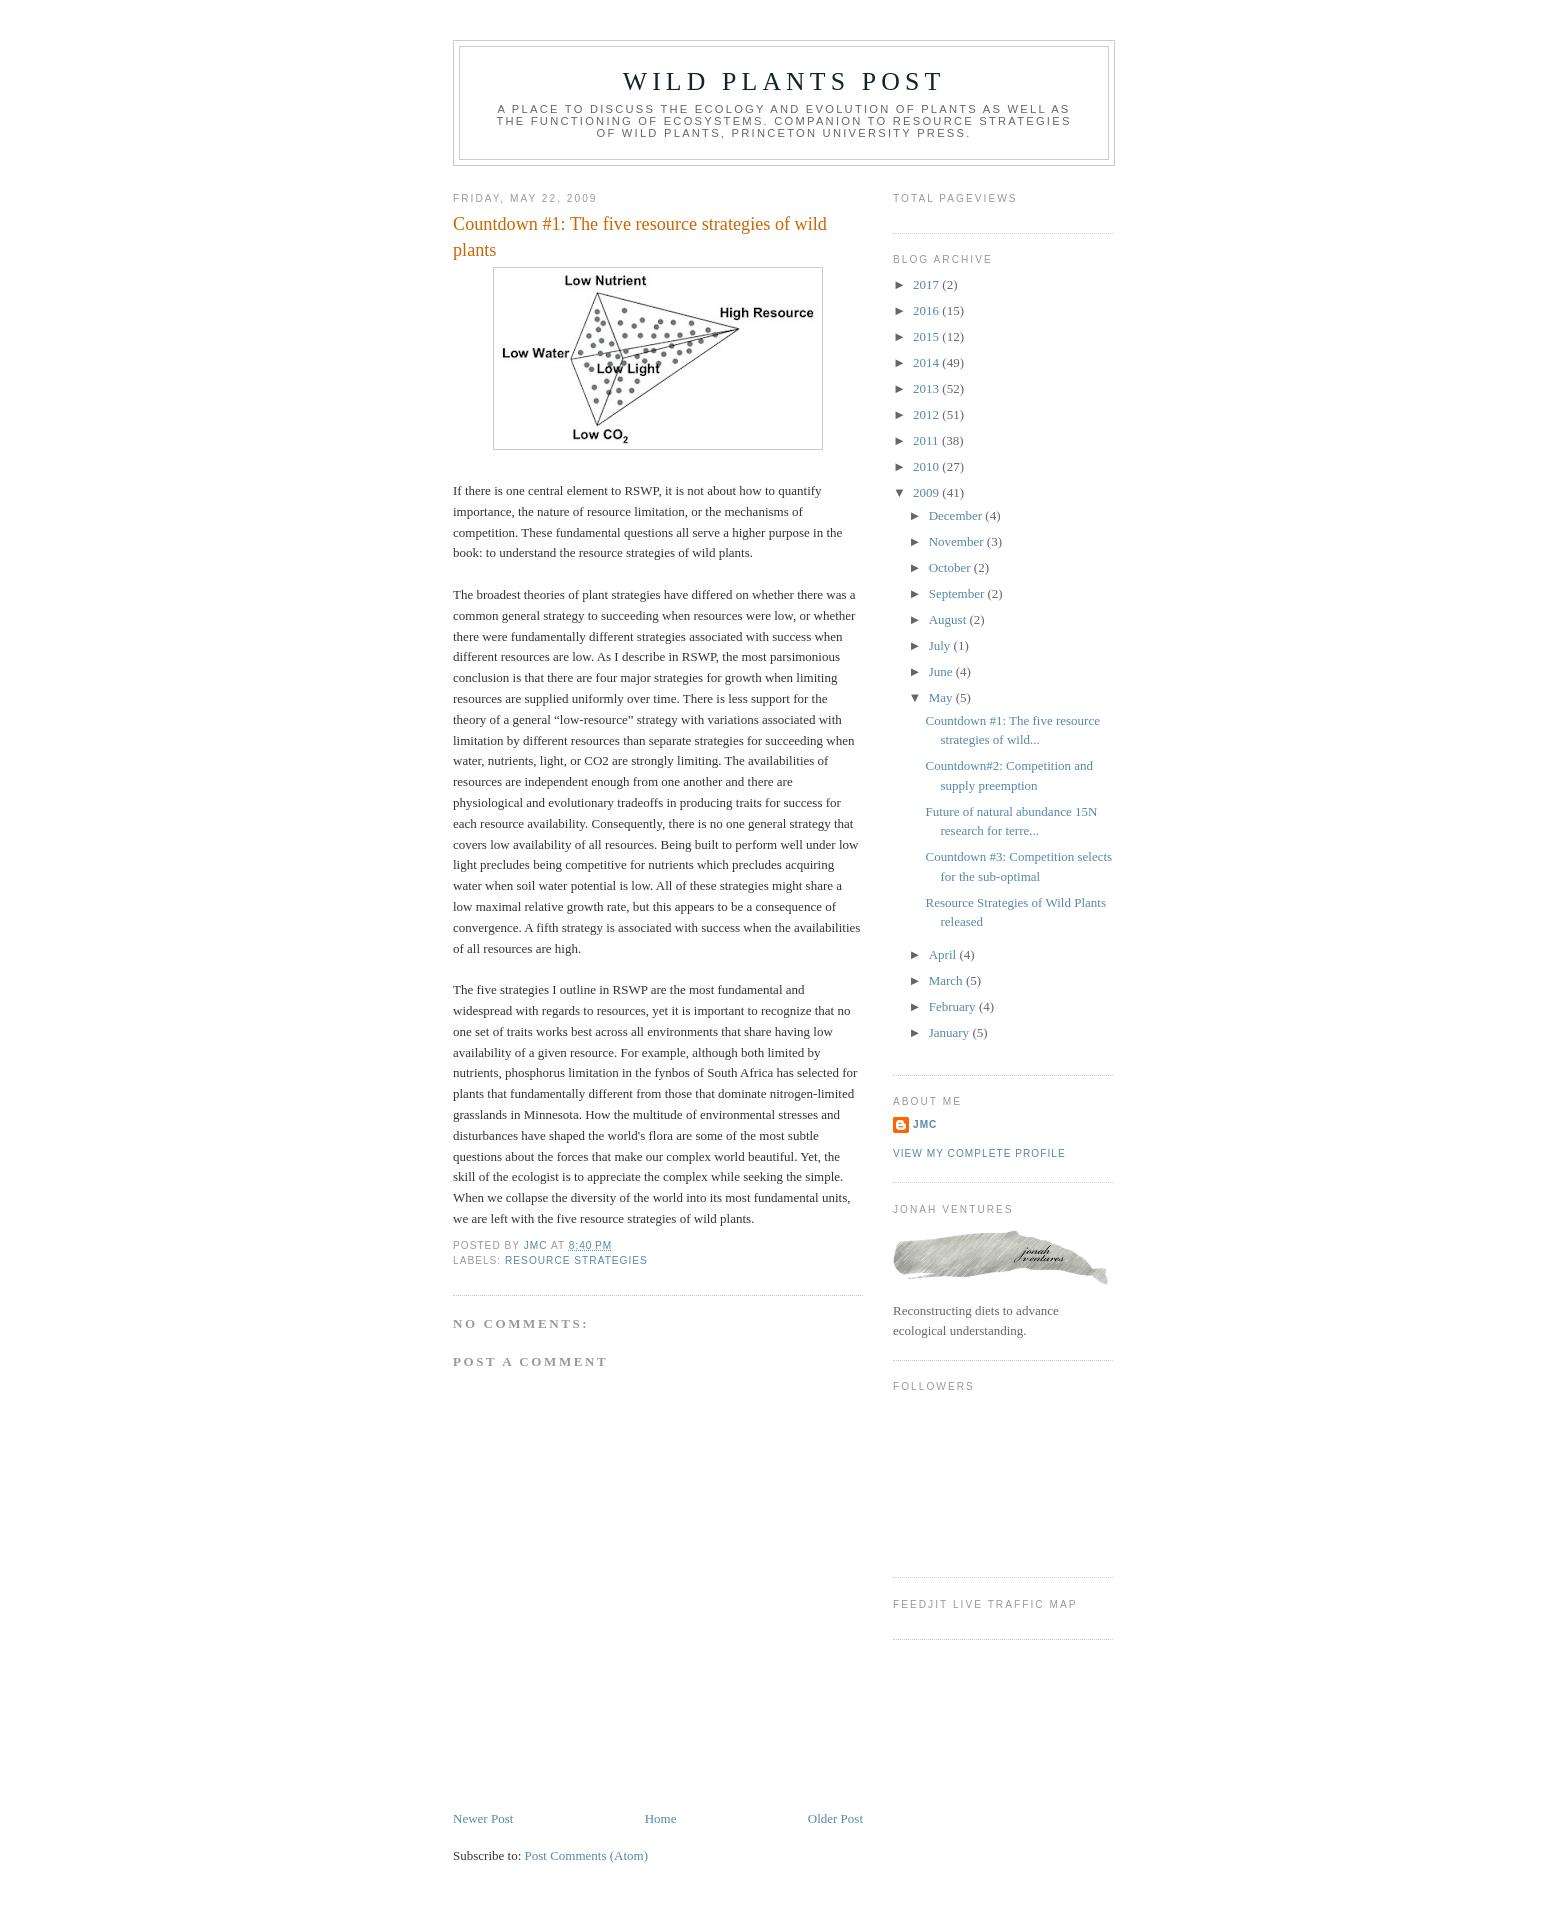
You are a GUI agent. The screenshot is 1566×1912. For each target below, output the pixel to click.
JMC (925, 1124)
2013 (927, 388)
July (941, 645)
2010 (927, 466)
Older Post (835, 1818)
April (944, 954)
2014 (927, 362)
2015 (927, 336)
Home (661, 1818)
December (957, 515)
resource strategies (576, 1260)
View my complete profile (979, 1153)
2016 (927, 310)
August (949, 619)
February (954, 1006)
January (951, 1032)
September (958, 593)
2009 (927, 492)
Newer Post (483, 1818)
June (942, 671)
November (958, 541)
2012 (927, 414)
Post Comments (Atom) (587, 1855)
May (942, 697)
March (947, 980)
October (951, 567)
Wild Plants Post (784, 81)
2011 (927, 440)
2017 (927, 284)
